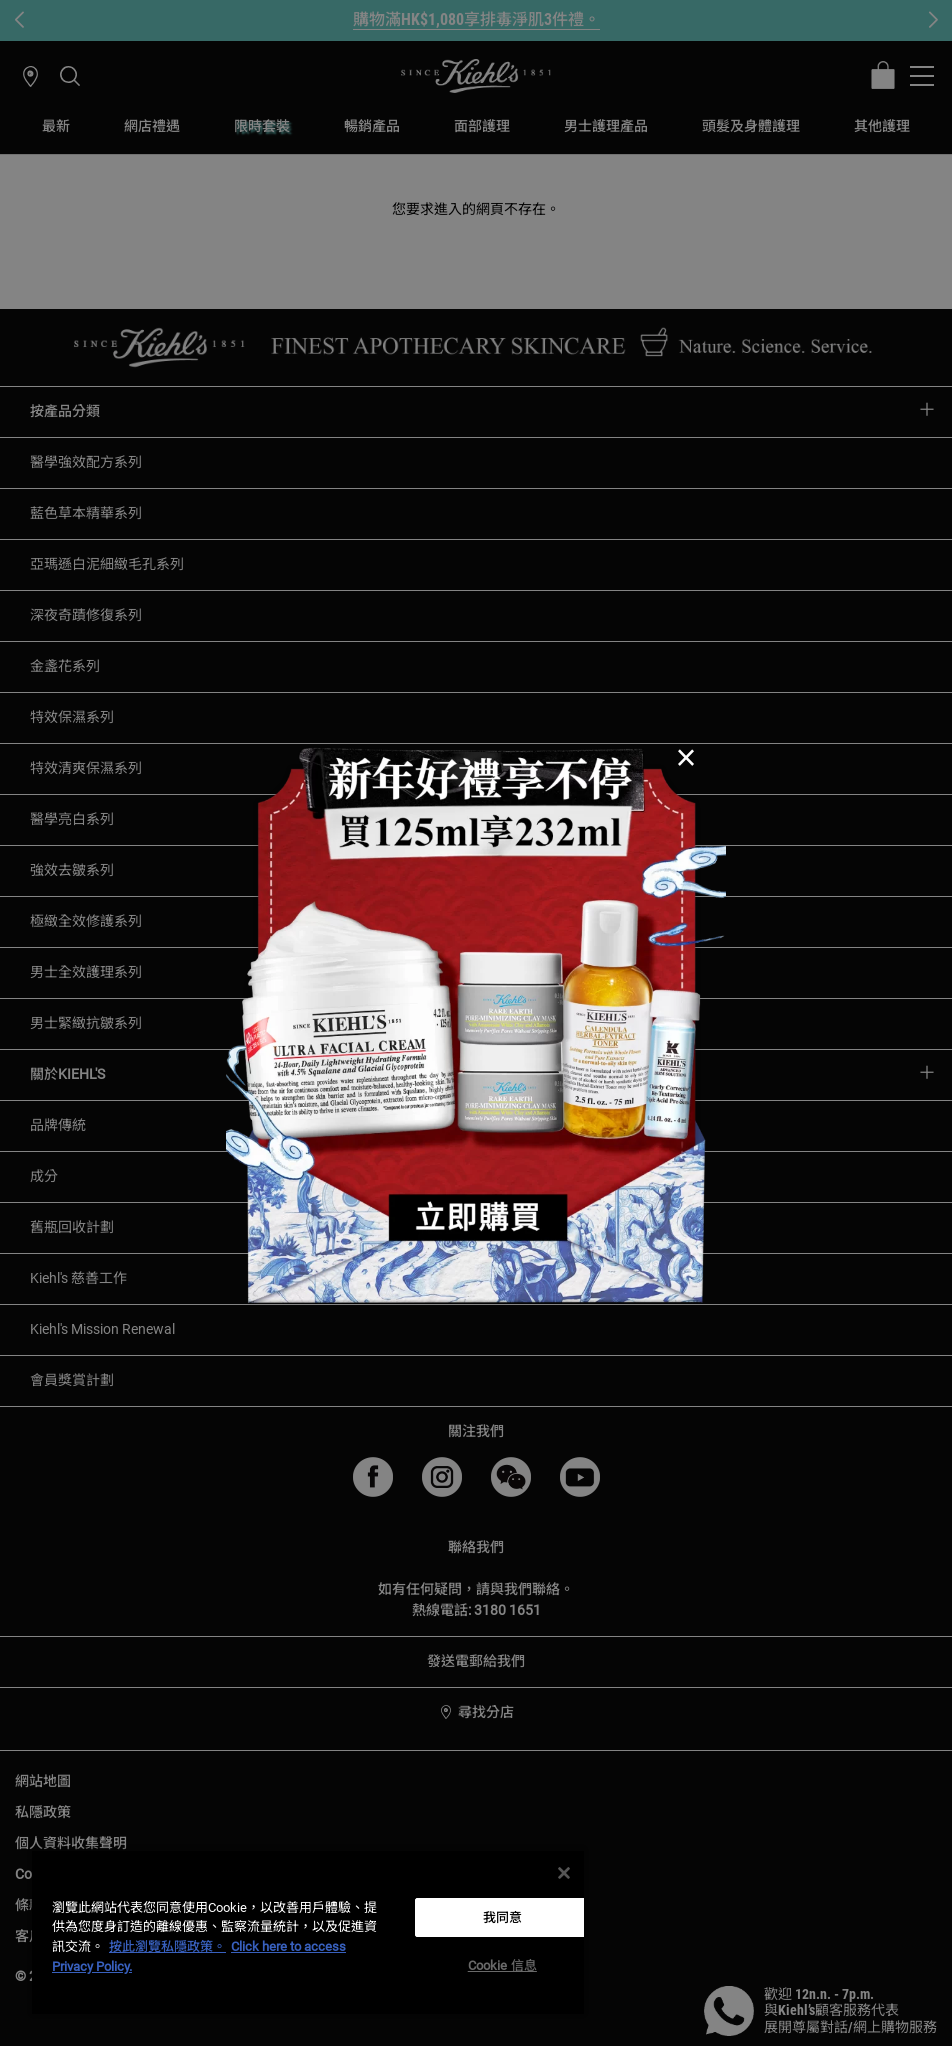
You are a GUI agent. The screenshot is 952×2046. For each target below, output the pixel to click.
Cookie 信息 (502, 1965)
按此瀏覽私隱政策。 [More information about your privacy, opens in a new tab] (167, 1946)
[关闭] (564, 1873)
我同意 (502, 1917)
